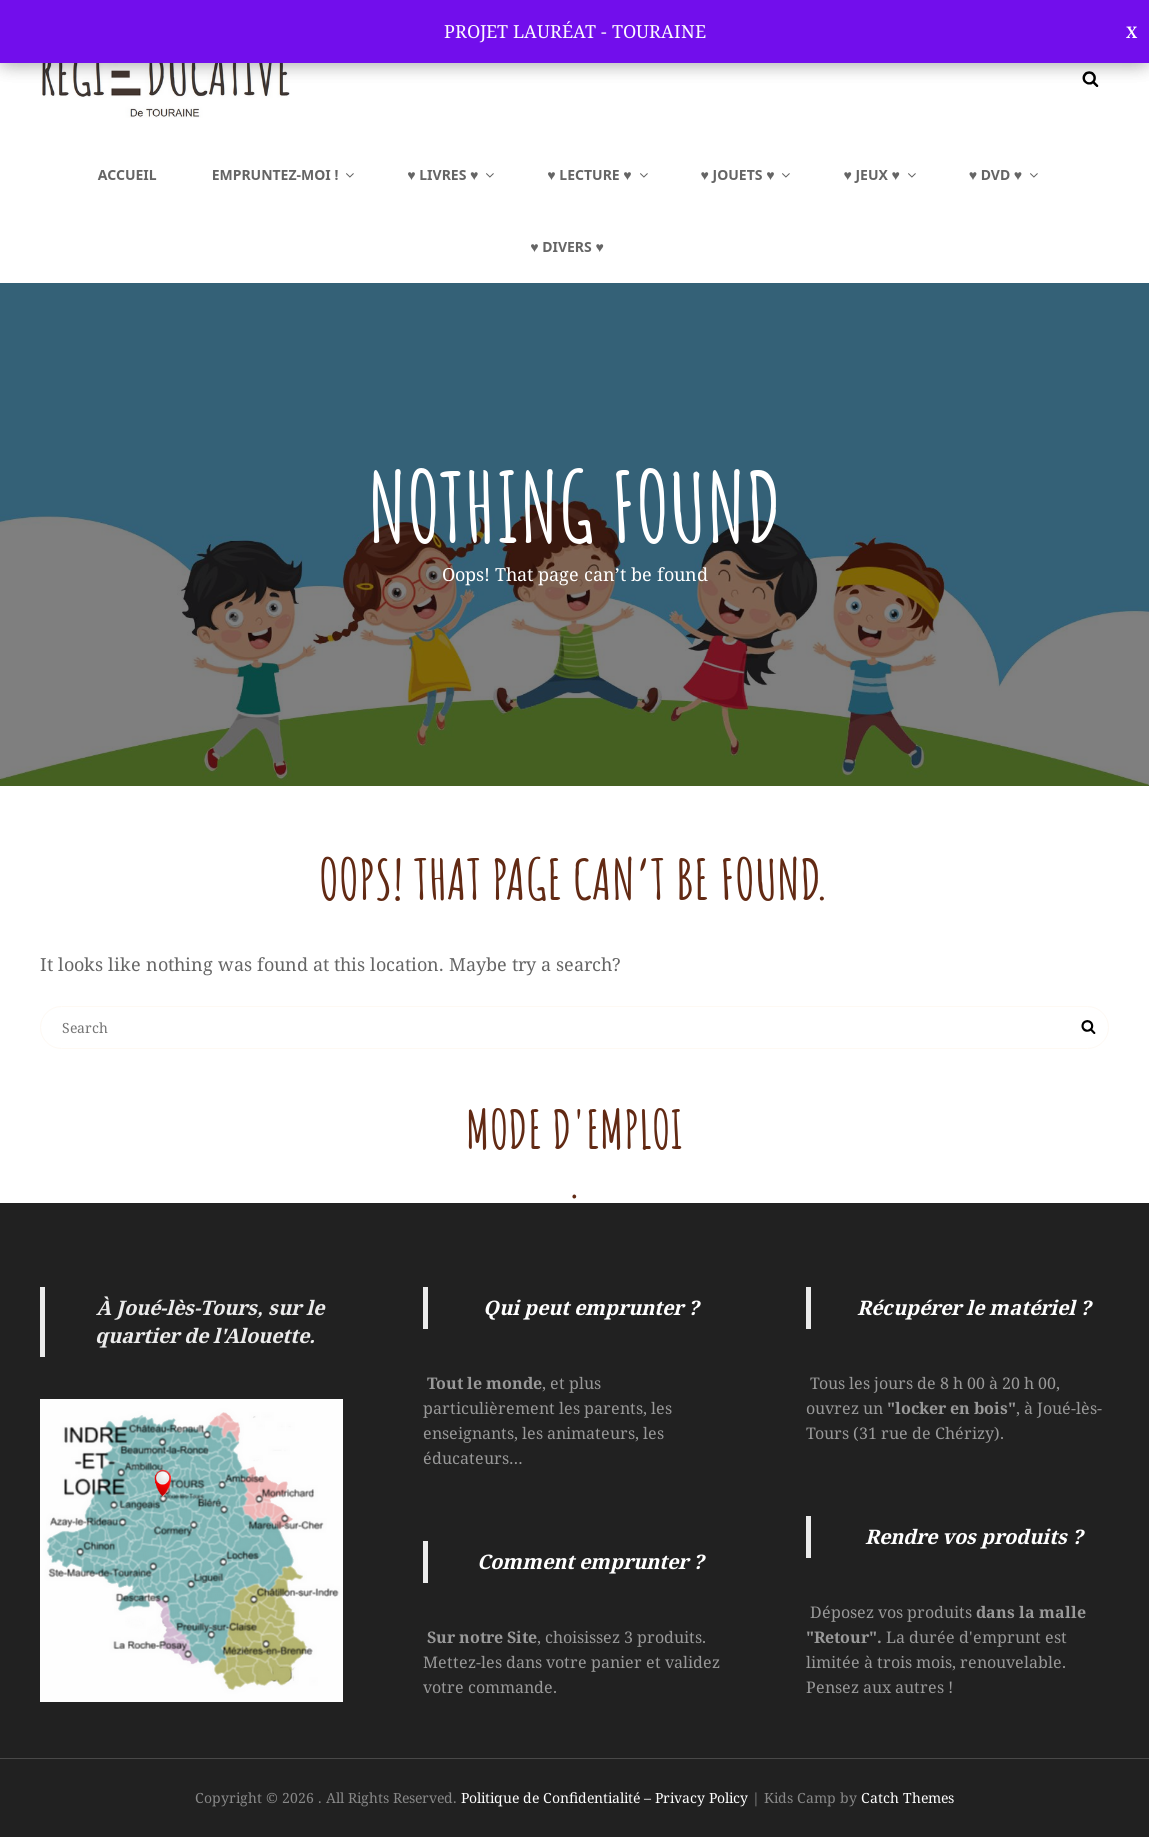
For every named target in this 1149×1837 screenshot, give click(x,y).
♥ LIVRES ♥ (452, 174)
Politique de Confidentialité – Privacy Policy (604, 1797)
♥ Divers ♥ (566, 246)
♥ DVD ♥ (1005, 174)
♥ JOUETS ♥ (747, 174)
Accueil (127, 174)
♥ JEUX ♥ (880, 174)
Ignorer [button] (1131, 31)
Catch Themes (907, 1797)
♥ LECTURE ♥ (598, 174)
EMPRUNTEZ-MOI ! (285, 174)
